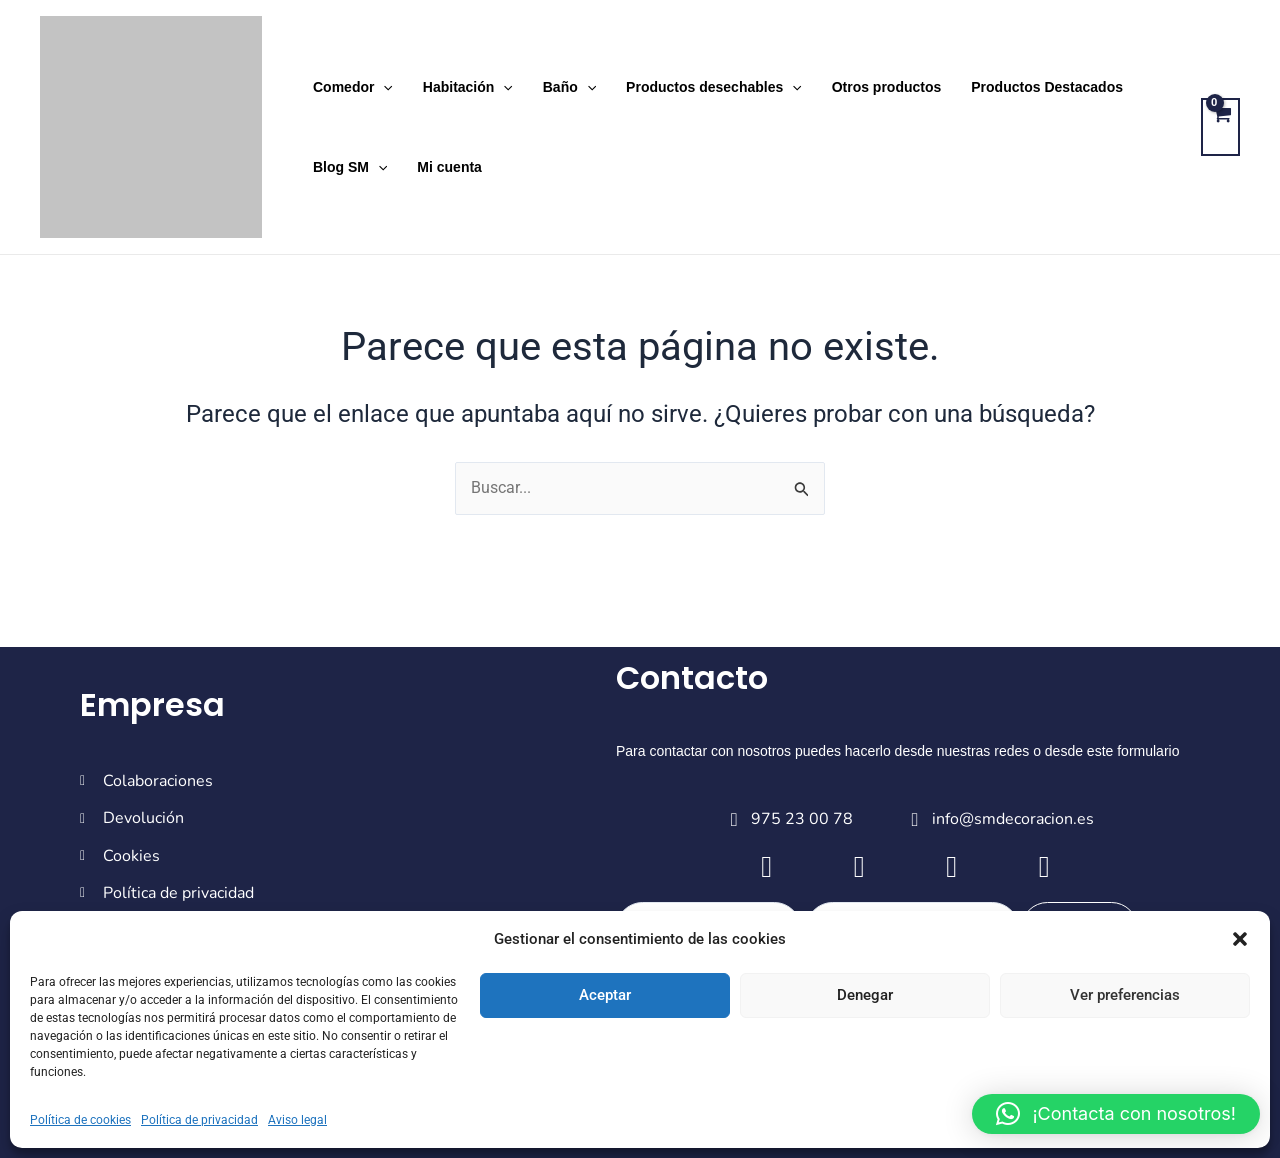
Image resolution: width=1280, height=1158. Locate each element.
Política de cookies (80, 1120)
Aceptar (605, 995)
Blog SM (349, 167)
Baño (564, 87)
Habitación (465, 87)
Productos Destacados (1036, 87)
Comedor (352, 87)
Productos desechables (707, 87)
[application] (382, 87)
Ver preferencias (1125, 995)
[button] (1240, 939)
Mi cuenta (446, 167)
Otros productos (878, 87)
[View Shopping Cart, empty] (1220, 127)
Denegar (865, 995)
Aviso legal (297, 1120)
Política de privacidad (199, 1120)
